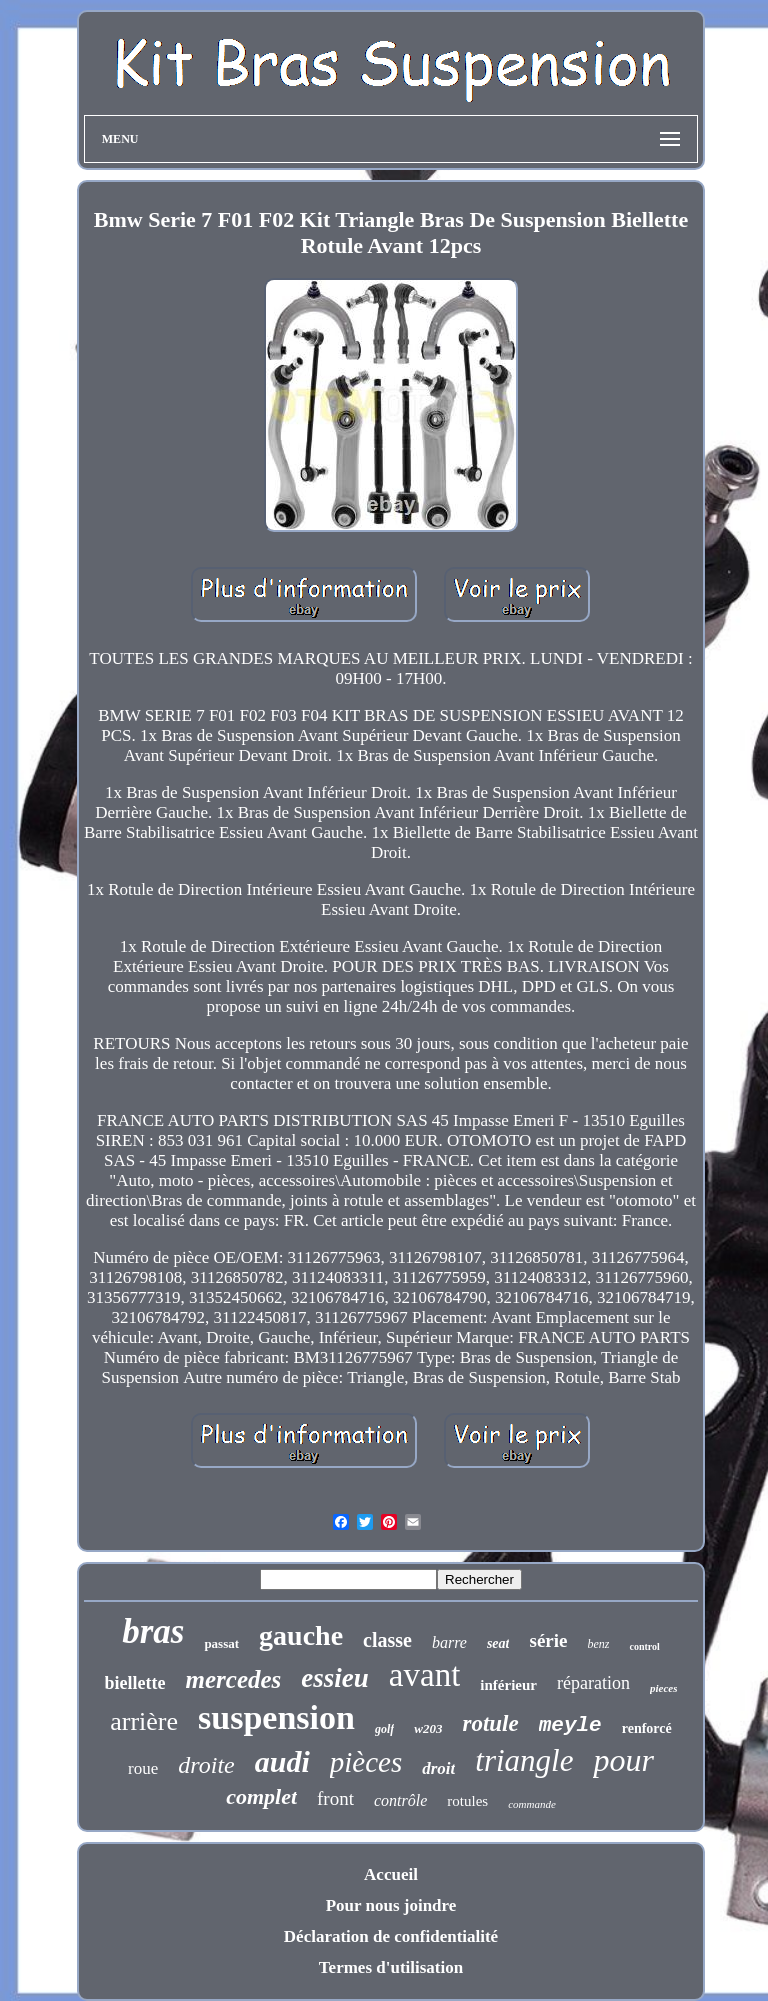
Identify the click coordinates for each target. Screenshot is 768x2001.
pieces (663, 1688)
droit (438, 1768)
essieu (335, 1678)
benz (598, 1644)
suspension (276, 1717)
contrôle (400, 1800)
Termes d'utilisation (391, 1967)
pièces (366, 1762)
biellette (135, 1683)
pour (623, 1760)
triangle (524, 1760)
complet (261, 1796)
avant (424, 1675)
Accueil (391, 1874)
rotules (467, 1801)
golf (384, 1729)
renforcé (647, 1728)
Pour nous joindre (391, 1905)
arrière (144, 1721)
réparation (593, 1683)
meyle (570, 1725)
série (548, 1640)
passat (221, 1643)
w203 (428, 1728)
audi (282, 1761)
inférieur (508, 1685)
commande (532, 1804)
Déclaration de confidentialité (391, 1936)
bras (153, 1631)
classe (387, 1640)
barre (449, 1642)
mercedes (234, 1679)
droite (206, 1765)
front (335, 1798)
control (644, 1646)
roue (143, 1768)
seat (498, 1643)
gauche (301, 1635)
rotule (490, 1723)
